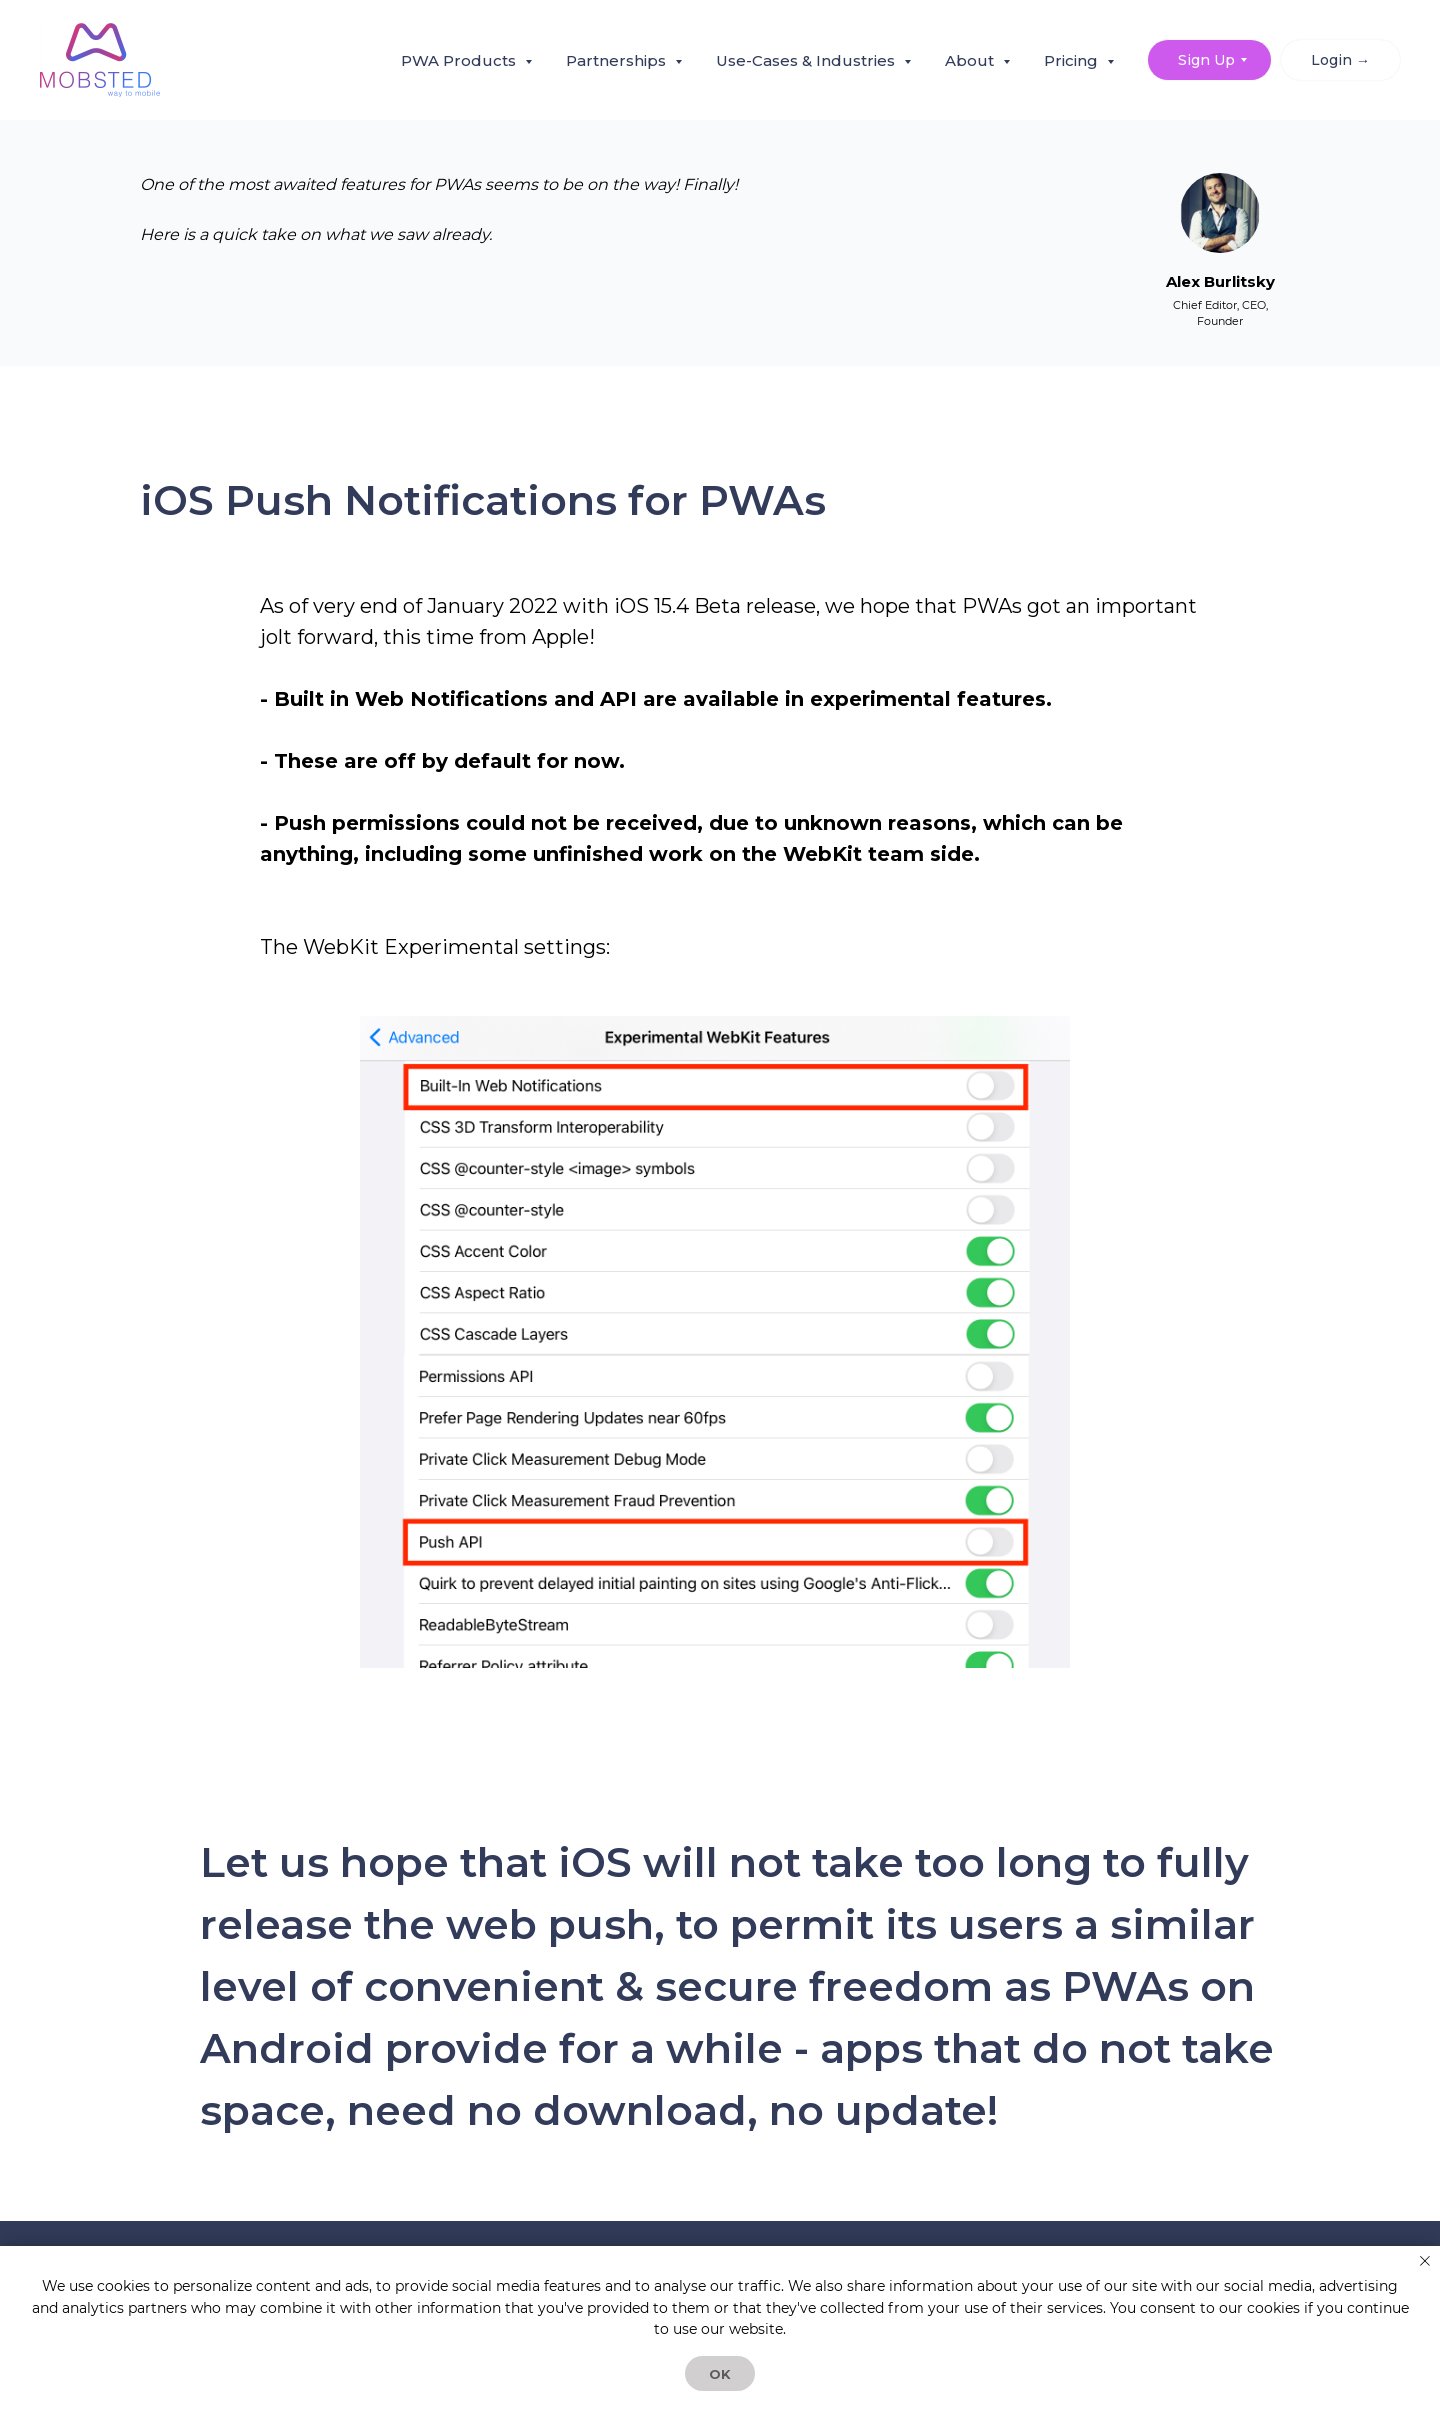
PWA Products (460, 60)
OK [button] (720, 2374)
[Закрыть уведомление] (1425, 2261)
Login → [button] (1340, 60)
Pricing (1073, 60)
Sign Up (1206, 60)
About (971, 60)
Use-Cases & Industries (807, 60)
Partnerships (618, 60)
